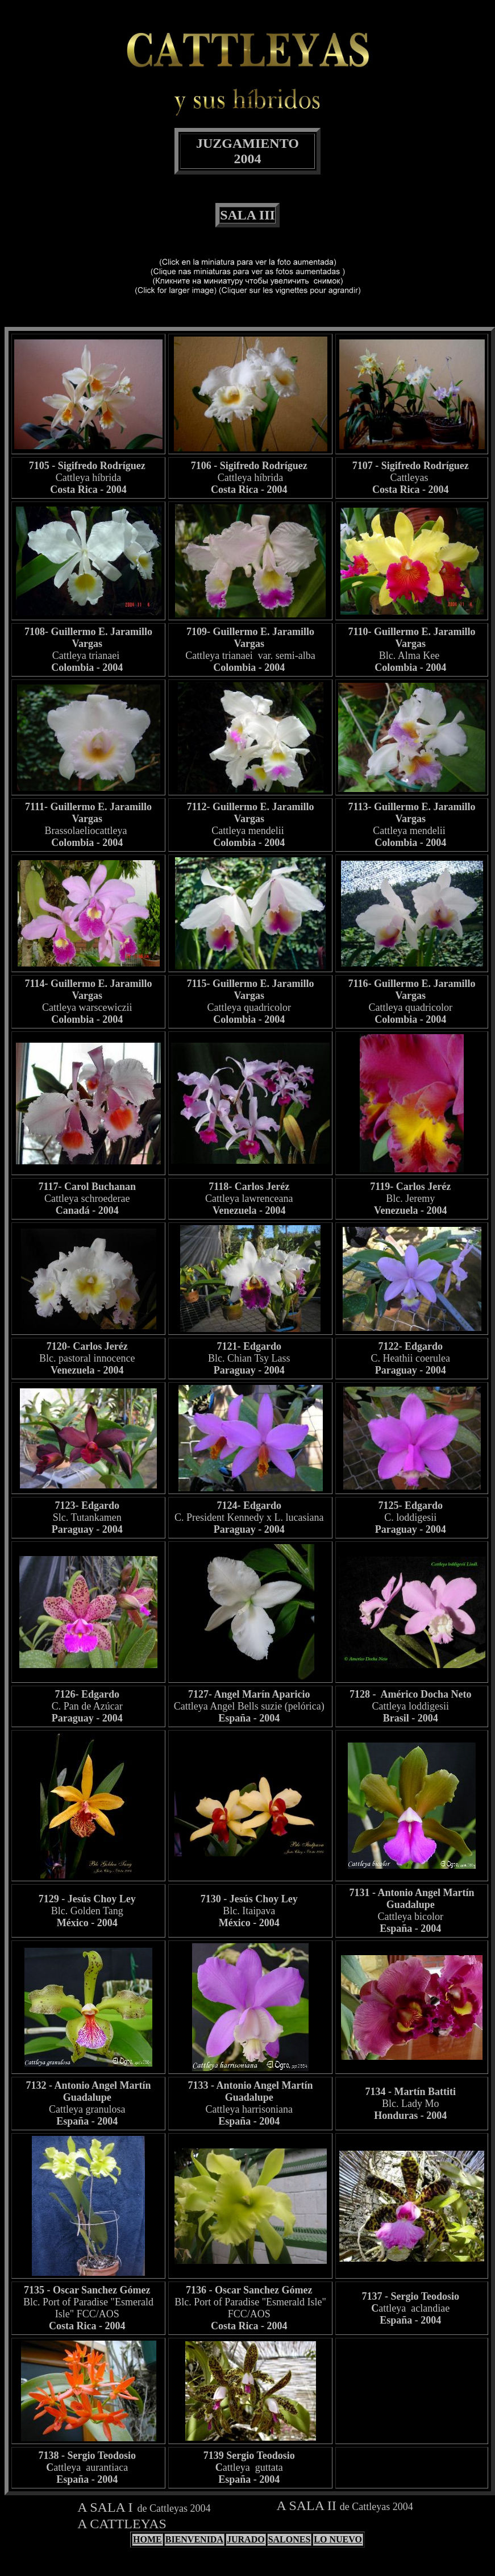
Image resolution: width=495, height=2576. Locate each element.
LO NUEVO (338, 2539)
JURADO (246, 2539)
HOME (147, 2539)
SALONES (289, 2539)
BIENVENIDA (194, 2539)
